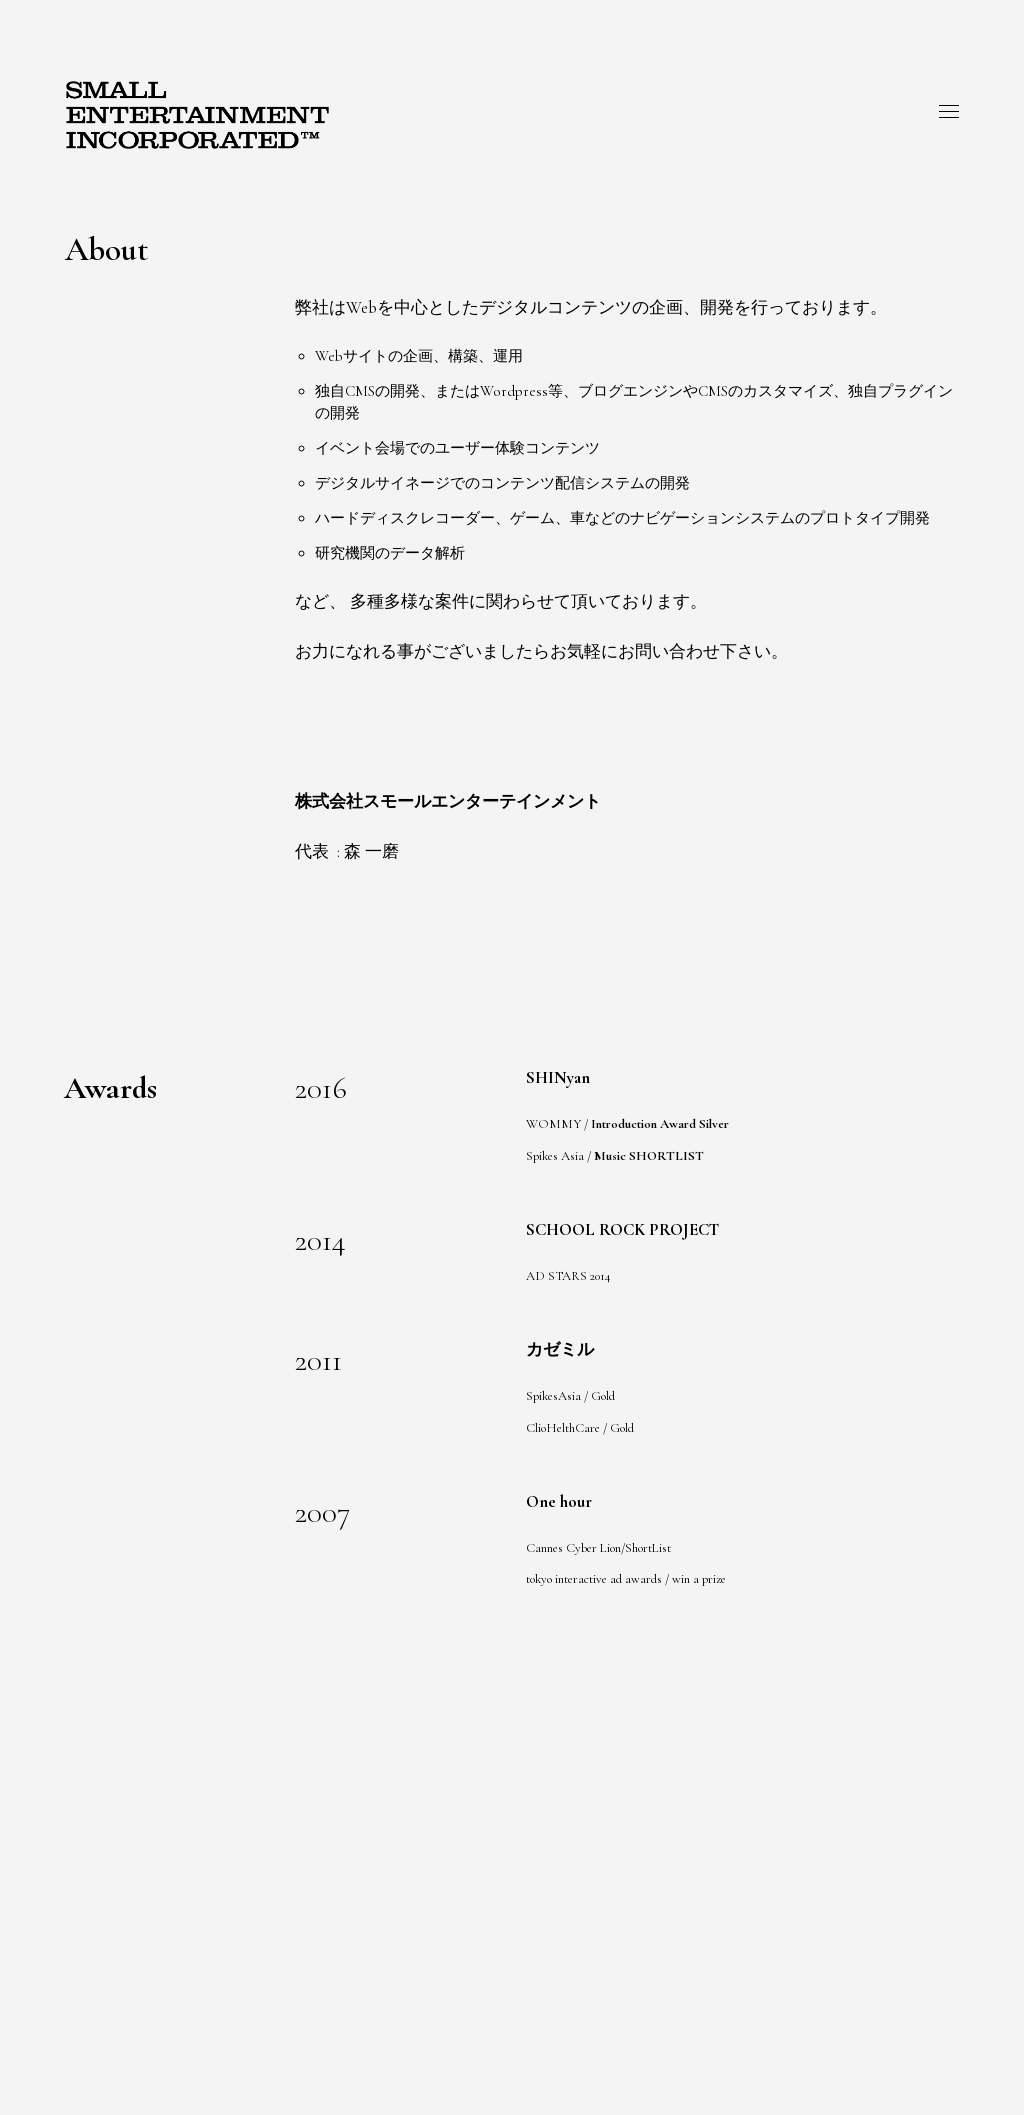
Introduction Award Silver (660, 1124)
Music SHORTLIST (649, 1156)
